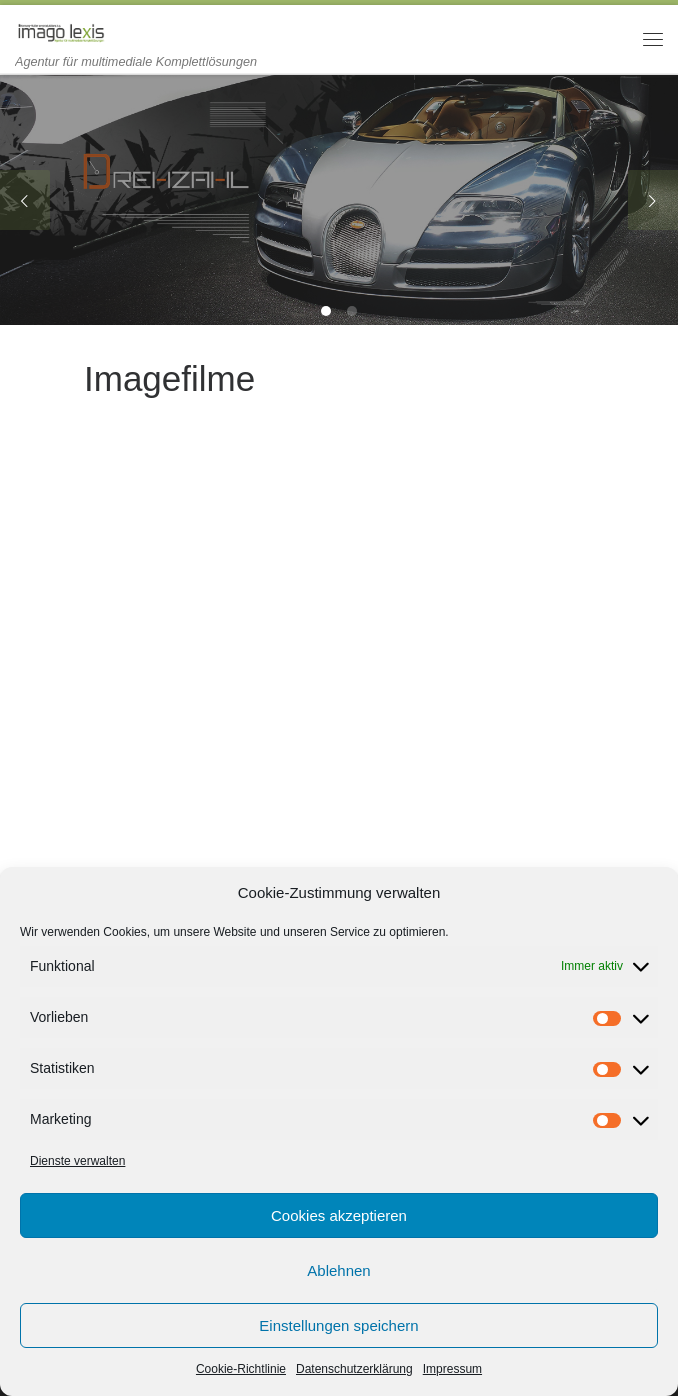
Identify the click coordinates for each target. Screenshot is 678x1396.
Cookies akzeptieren (339, 1215)
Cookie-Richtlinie (241, 1369)
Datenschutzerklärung (354, 1369)
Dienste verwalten (77, 1161)
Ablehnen (338, 1270)
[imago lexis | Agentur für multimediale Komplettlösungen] (60, 29)
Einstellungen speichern (338, 1325)
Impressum (452, 1369)
